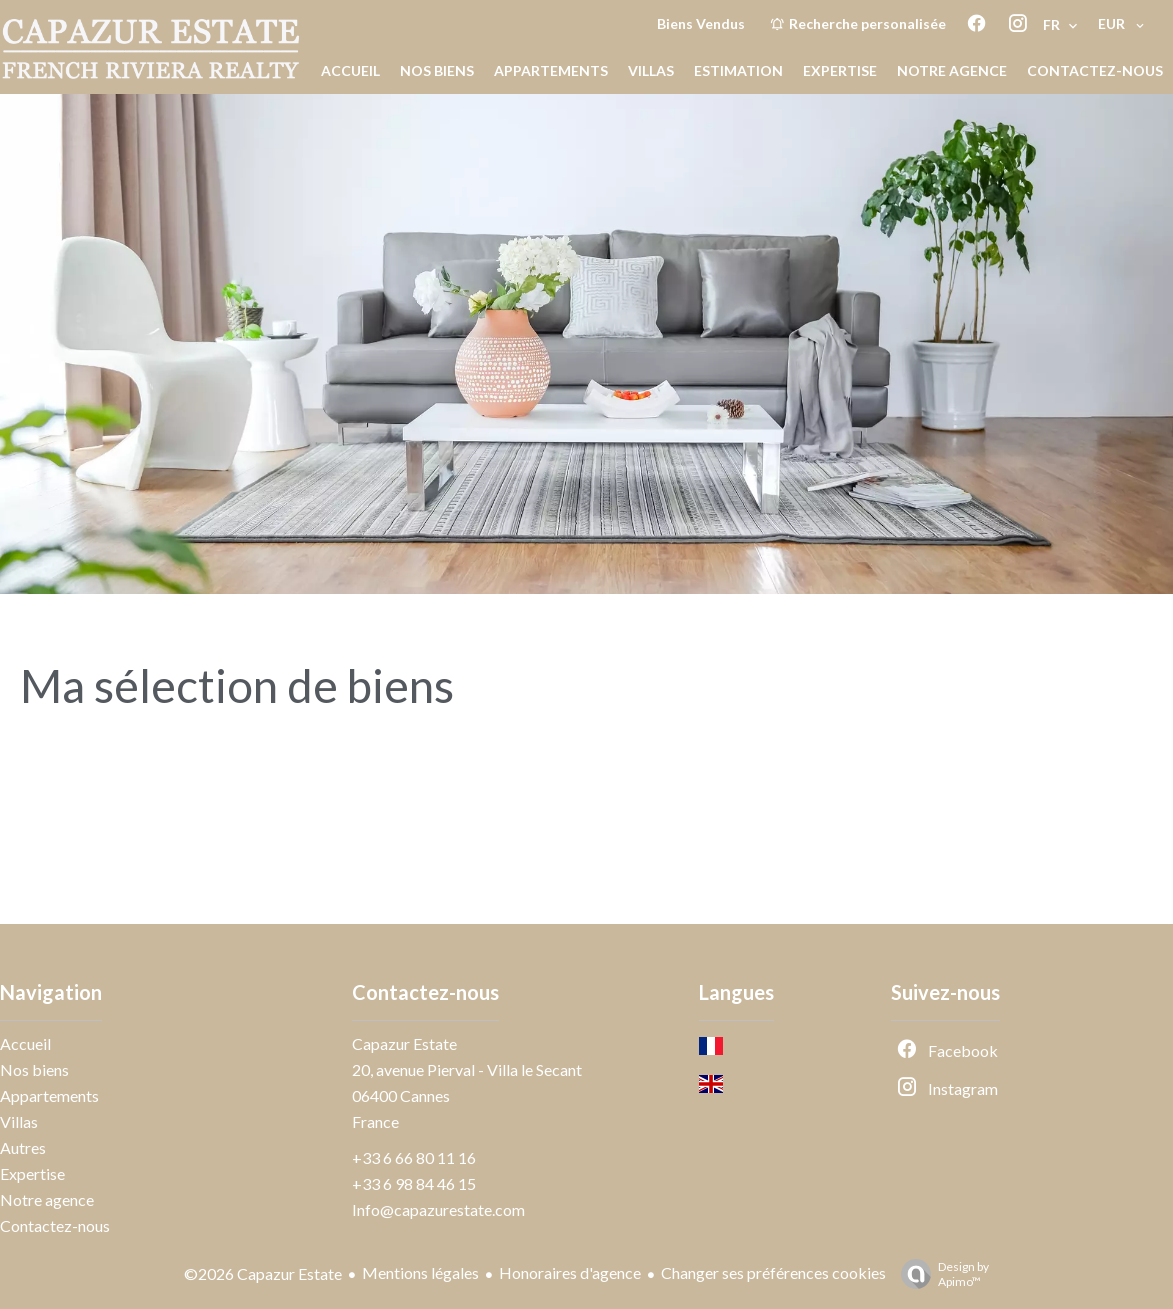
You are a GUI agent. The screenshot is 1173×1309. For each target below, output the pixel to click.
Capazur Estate (404, 1043)
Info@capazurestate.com (438, 1209)
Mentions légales (420, 1272)
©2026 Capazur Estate (263, 1273)
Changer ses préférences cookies (773, 1272)
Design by (940, 1274)
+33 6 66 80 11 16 (414, 1157)
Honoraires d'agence (570, 1272)
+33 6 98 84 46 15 (414, 1183)
